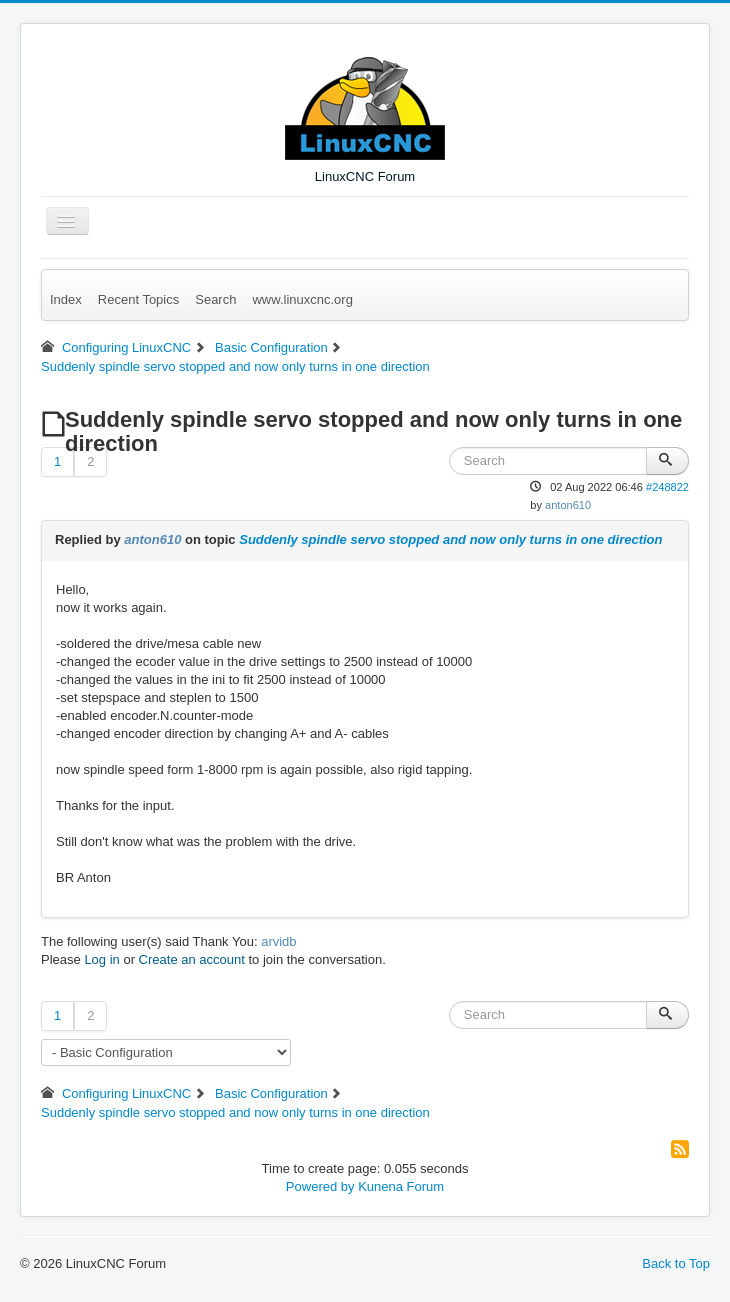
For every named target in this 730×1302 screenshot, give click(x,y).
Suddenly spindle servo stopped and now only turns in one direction (450, 539)
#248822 (667, 487)
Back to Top (676, 1263)
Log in (101, 959)
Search (215, 299)
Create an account (192, 959)
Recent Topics (138, 299)
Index (66, 299)
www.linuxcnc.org (302, 299)
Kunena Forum (401, 1186)
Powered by (320, 1186)
